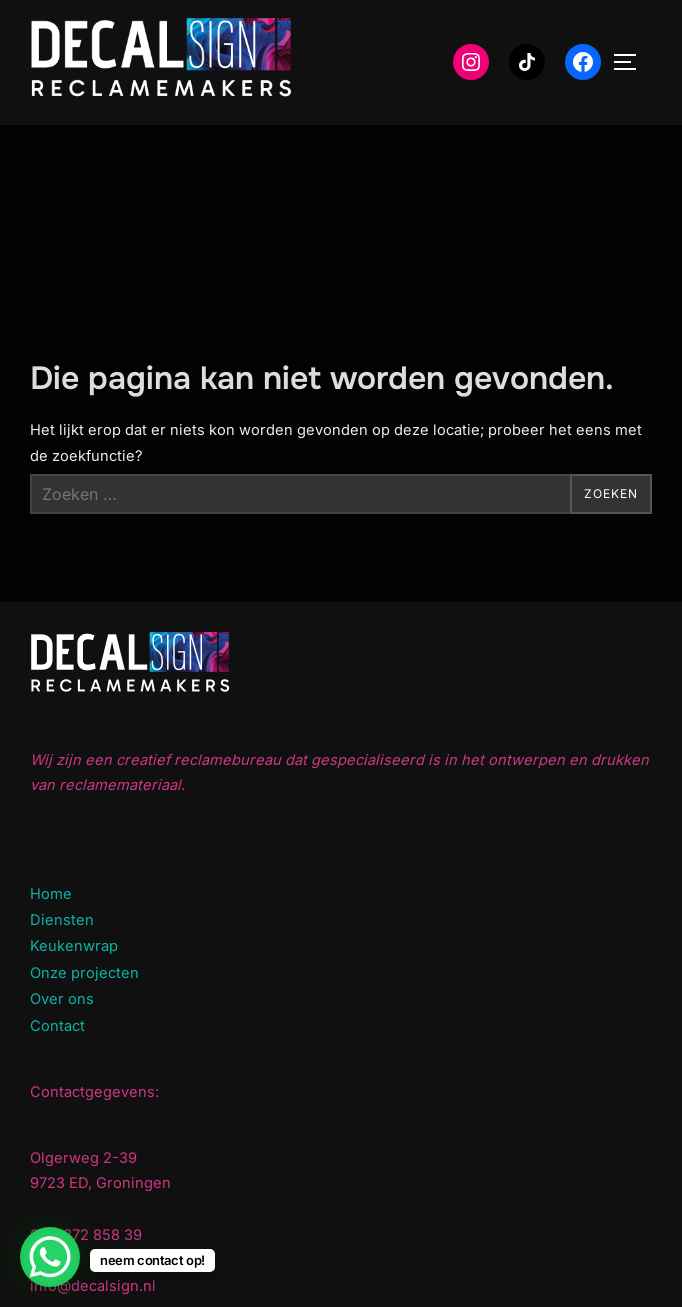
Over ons (62, 999)
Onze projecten (84, 973)
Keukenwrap (74, 946)
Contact (57, 1026)
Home (51, 894)
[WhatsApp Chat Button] (50, 1257)
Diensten (62, 920)
